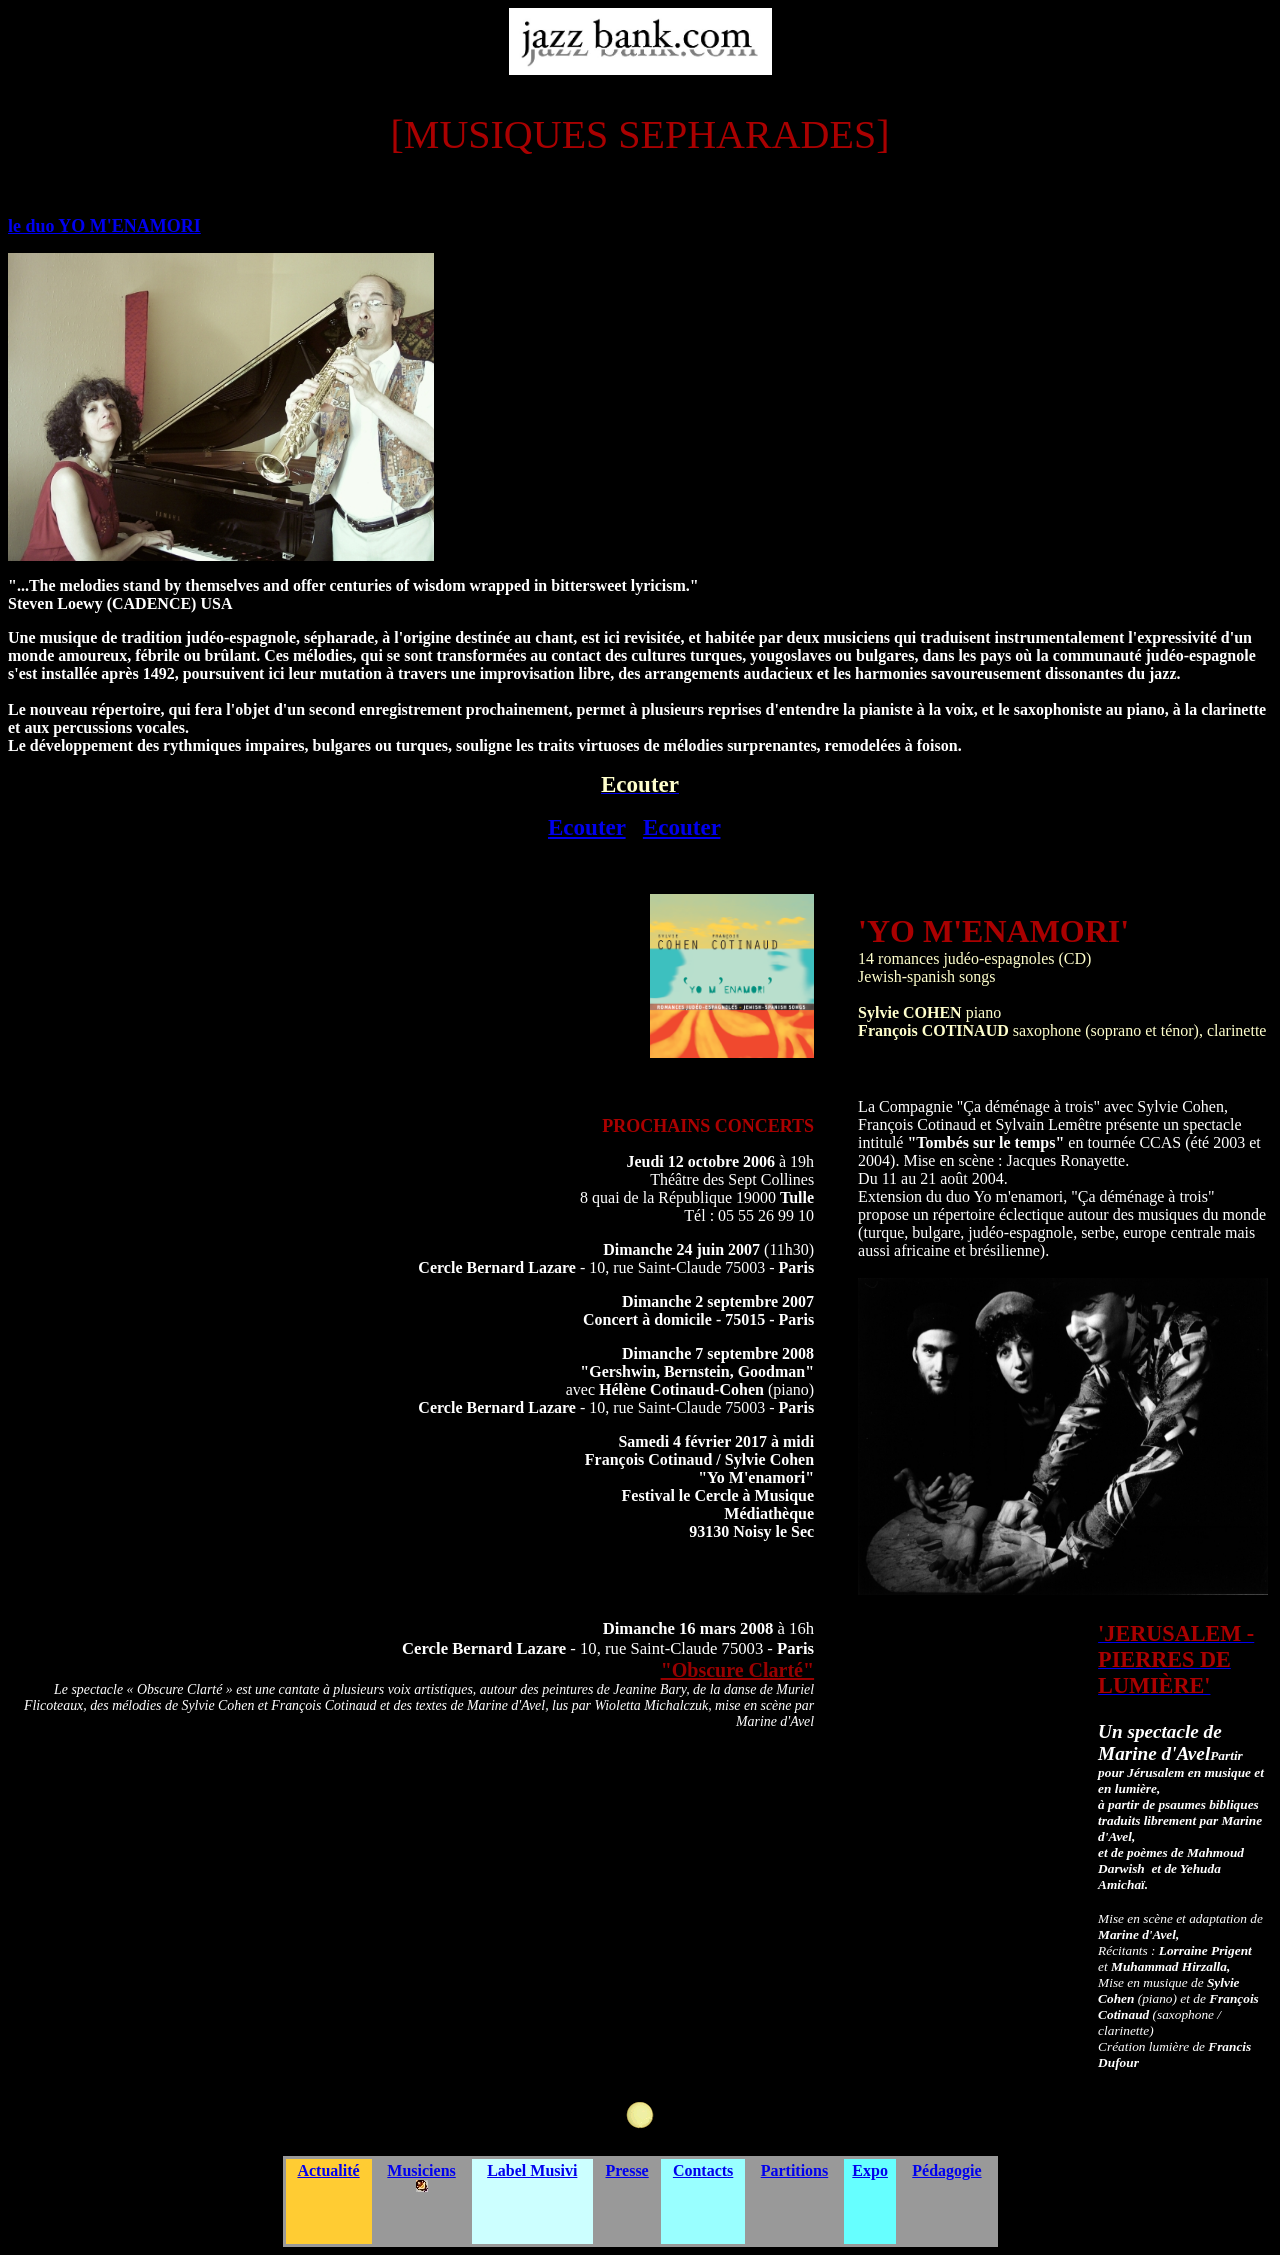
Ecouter (587, 827)
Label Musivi (532, 2170)
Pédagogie (946, 2170)
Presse (626, 2170)
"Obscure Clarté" (737, 1670)
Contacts (703, 2170)
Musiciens (421, 2170)
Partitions (795, 2170)
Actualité (328, 2170)
